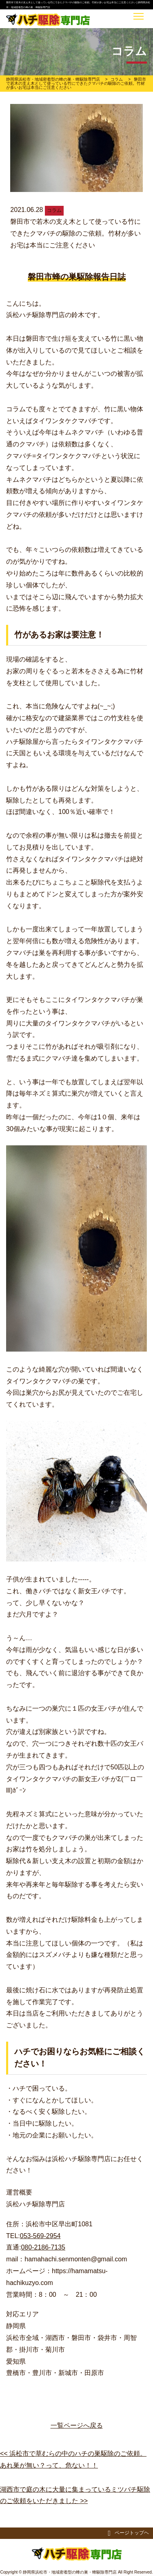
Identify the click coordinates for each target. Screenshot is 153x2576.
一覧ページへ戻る (77, 2425)
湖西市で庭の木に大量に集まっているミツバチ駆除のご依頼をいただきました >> (75, 2495)
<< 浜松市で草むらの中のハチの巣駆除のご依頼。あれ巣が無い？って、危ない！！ (73, 2459)
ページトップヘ (128, 2533)
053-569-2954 (40, 2235)
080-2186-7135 (43, 2247)
